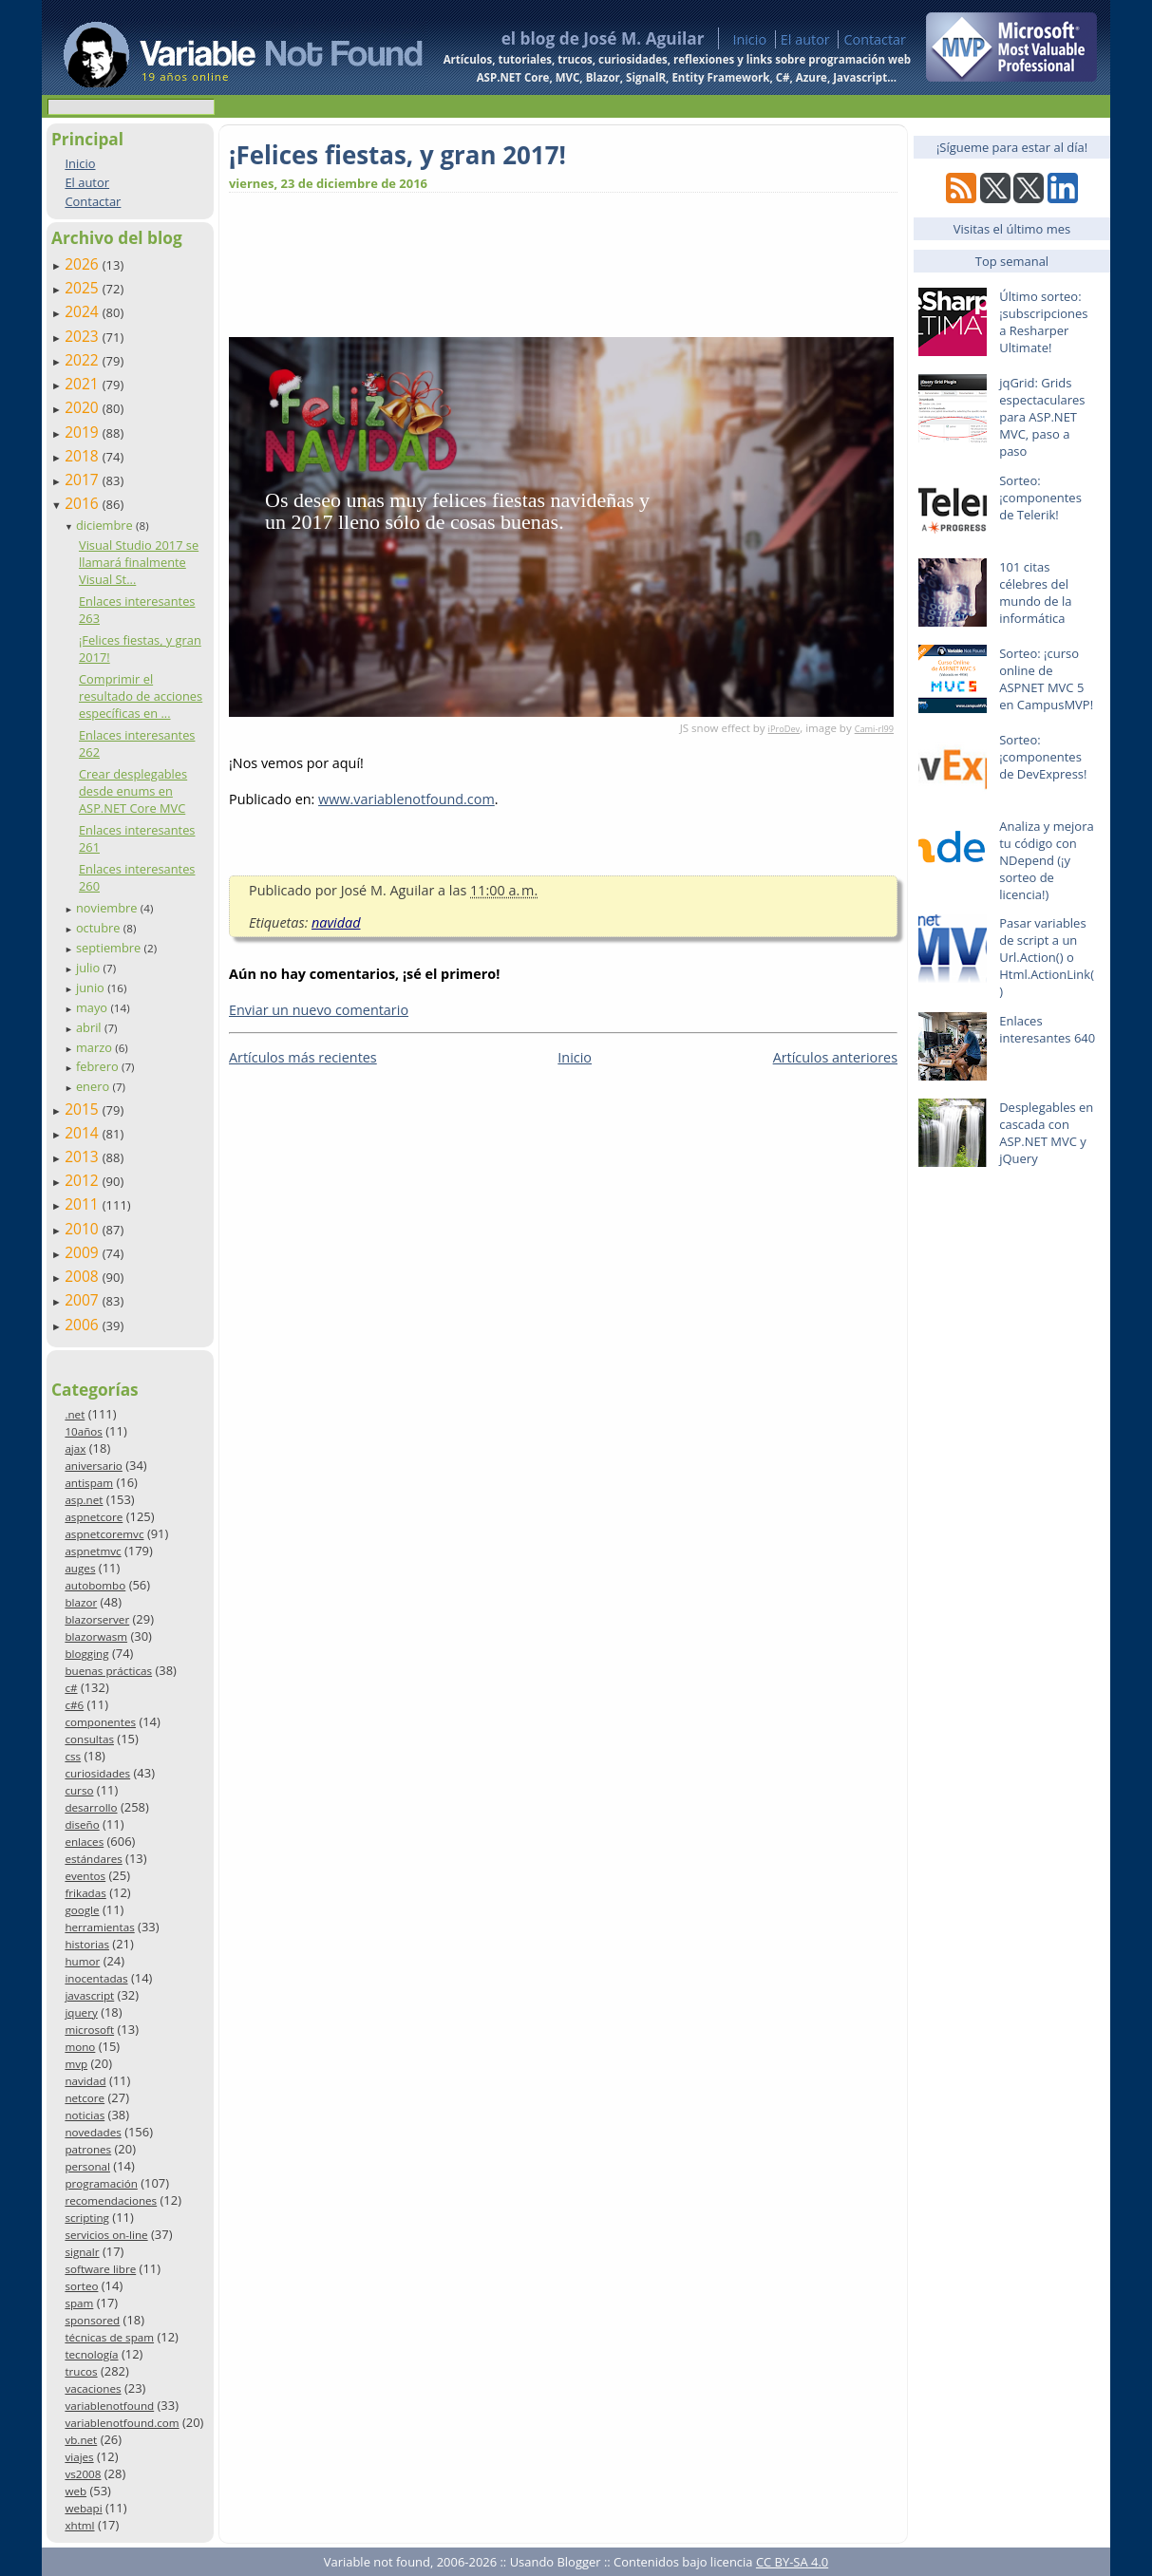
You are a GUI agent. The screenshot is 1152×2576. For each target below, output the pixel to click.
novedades (93, 2132)
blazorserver (97, 1619)
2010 (84, 1228)
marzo (95, 1047)
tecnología (91, 2354)
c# (71, 1688)
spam (79, 2303)
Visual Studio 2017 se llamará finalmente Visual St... (138, 562)
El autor (805, 39)
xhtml (79, 2525)
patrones (88, 2149)
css (73, 1756)
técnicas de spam (109, 2337)
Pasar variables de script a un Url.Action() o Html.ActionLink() (1046, 957)
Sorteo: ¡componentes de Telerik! (1040, 497)
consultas (89, 1739)
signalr (82, 2252)
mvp (76, 2064)
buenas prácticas (108, 1671)
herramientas (99, 1927)
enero (94, 1086)
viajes (79, 2457)
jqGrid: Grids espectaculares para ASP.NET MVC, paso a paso (1042, 417)
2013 (84, 1156)
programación (101, 2183)
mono (80, 2047)
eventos (85, 1876)
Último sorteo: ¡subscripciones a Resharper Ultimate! (1043, 322)
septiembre (110, 947)
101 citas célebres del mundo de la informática (1035, 592)
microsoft (89, 2029)
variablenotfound (109, 2405)
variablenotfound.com (122, 2423)
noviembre (108, 907)
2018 (84, 455)
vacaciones (93, 2388)
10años (84, 1431)
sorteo (81, 2286)
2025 (84, 287)
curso (79, 1790)
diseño (82, 1824)
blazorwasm (96, 1636)
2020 (84, 407)
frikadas (85, 1893)
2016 (84, 503)
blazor (81, 1602)
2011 (84, 1204)
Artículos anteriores (835, 1057)
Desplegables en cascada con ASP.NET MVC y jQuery (1046, 1133)
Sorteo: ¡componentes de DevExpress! (1042, 756)
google (82, 1910)
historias (87, 1944)
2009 (84, 1252)
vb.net (81, 2440)
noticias (84, 2115)
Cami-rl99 (874, 729)
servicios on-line (106, 2235)
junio (91, 987)
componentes (100, 1722)
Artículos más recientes (303, 1057)
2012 (84, 1180)
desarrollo (91, 1807)
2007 (84, 1299)
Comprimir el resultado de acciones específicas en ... (140, 696)
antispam (89, 1483)
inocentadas (96, 1978)
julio (90, 967)
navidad (85, 2081)
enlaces (84, 1841)
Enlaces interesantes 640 (1047, 1029)
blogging (86, 1653)
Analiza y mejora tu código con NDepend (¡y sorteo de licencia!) (1046, 860)
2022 (84, 359)
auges (80, 1568)
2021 (84, 383)
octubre (99, 927)
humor (82, 1961)
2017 (84, 479)
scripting (87, 2217)
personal (87, 2166)
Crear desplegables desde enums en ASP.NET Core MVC (133, 791)
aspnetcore (94, 1517)
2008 (84, 1276)
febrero (99, 1066)
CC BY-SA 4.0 (792, 2561)
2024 (84, 311)
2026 (84, 264)
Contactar (874, 39)
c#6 (74, 1705)
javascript (89, 1995)
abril (90, 1027)
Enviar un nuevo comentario (318, 1010)
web (75, 2491)
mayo (93, 1007)
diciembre (106, 525)
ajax (75, 1448)
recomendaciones (111, 2200)
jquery (81, 2012)
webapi (83, 2508)
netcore (84, 2098)
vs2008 (83, 2474)
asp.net (84, 1500)
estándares (93, 1859)
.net (75, 1414)
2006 (84, 1324)
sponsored (92, 2320)
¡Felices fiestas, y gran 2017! (397, 155)
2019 (84, 432)
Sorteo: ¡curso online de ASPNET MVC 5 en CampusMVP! (1046, 679)
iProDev (784, 729)
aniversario (93, 1465)
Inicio (749, 39)
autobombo (95, 1585)
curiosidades (97, 1773)
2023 (84, 336)
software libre (100, 2269)
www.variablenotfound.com (406, 799)
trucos (81, 2371)
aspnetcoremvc (104, 1534)
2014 (84, 1132)
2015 (84, 1109)
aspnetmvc (93, 1551)
